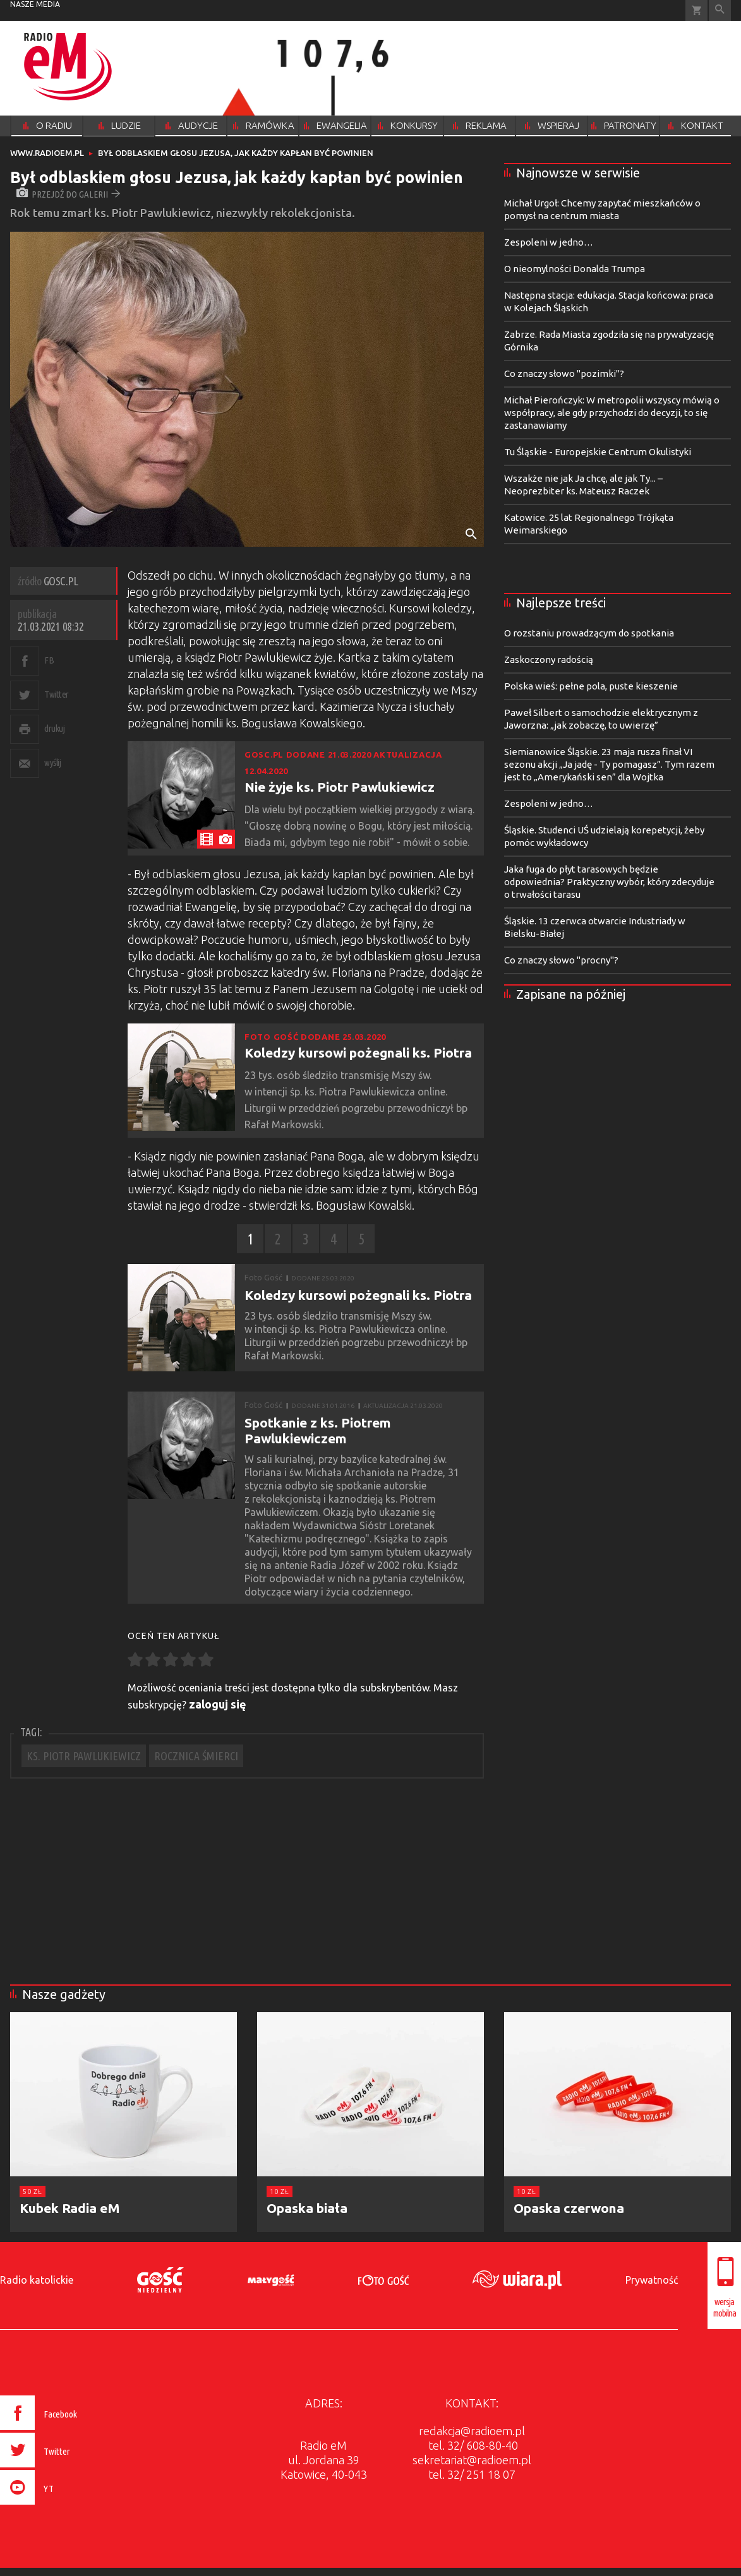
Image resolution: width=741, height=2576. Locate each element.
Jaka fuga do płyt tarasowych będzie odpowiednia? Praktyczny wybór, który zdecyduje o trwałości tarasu (609, 882)
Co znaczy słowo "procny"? (561, 960)
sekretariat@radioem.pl (472, 2460)
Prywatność (651, 2280)
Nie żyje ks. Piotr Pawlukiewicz (339, 786)
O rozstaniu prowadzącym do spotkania (589, 633)
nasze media (35, 4)
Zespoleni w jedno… (548, 242)
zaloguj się (217, 1704)
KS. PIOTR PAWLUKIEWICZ (84, 1756)
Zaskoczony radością (548, 659)
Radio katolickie (36, 2280)
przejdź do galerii (68, 194)
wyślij (52, 762)
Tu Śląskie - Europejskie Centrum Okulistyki (597, 451)
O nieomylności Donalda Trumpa (574, 268)
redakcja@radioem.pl (472, 2430)
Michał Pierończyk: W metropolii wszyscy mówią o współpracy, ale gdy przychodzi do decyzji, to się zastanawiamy (612, 413)
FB (49, 660)
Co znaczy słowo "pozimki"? (564, 373)
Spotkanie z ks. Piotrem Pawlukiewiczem (317, 1430)
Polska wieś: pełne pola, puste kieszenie (591, 686)
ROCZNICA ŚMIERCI (196, 1756)
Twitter (56, 694)
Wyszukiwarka (720, 10)
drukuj (54, 728)
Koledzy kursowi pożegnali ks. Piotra (358, 1052)
